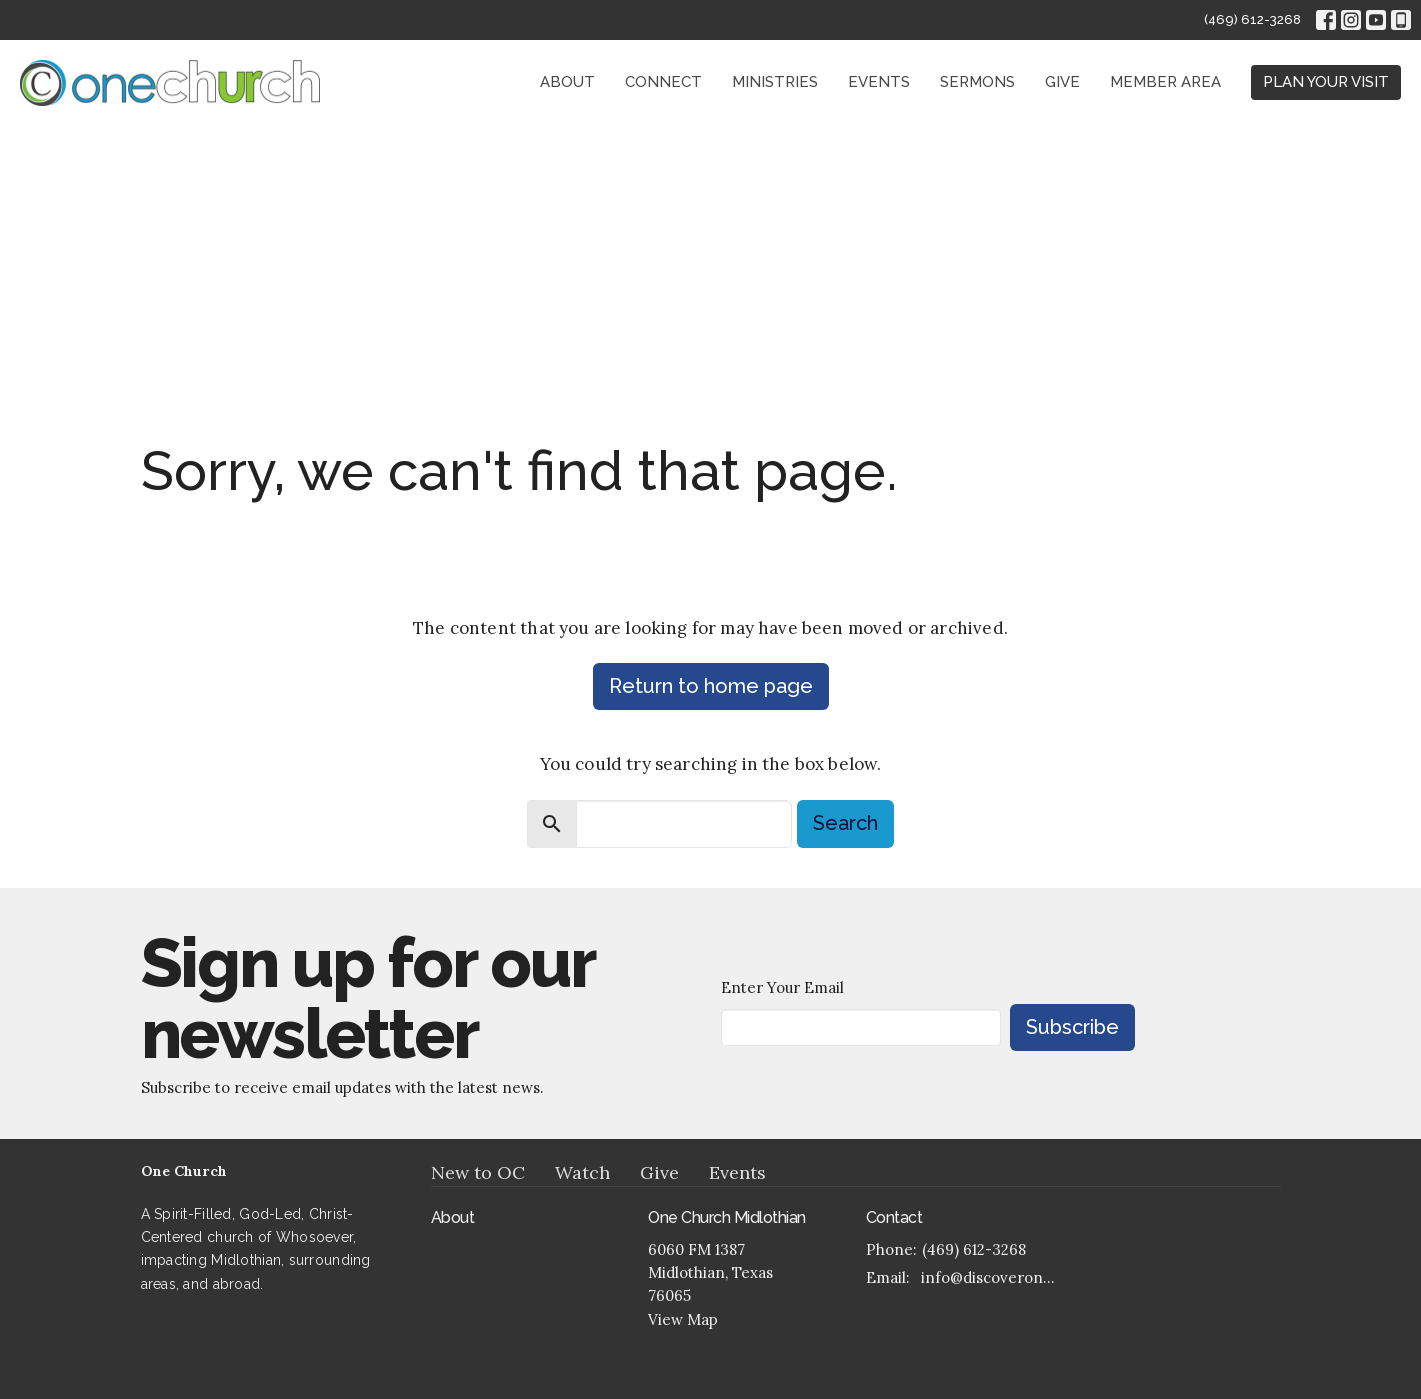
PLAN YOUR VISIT (1326, 82)
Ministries (775, 82)
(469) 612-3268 (1252, 19)
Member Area (1165, 82)
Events (879, 82)
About (567, 82)
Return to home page (711, 686)
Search (845, 823)
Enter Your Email (782, 987)
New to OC (478, 1172)
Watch (582, 1172)
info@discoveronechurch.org (992, 1277)
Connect (663, 82)
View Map (683, 1319)
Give (1062, 82)
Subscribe (1072, 1027)
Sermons (977, 82)
